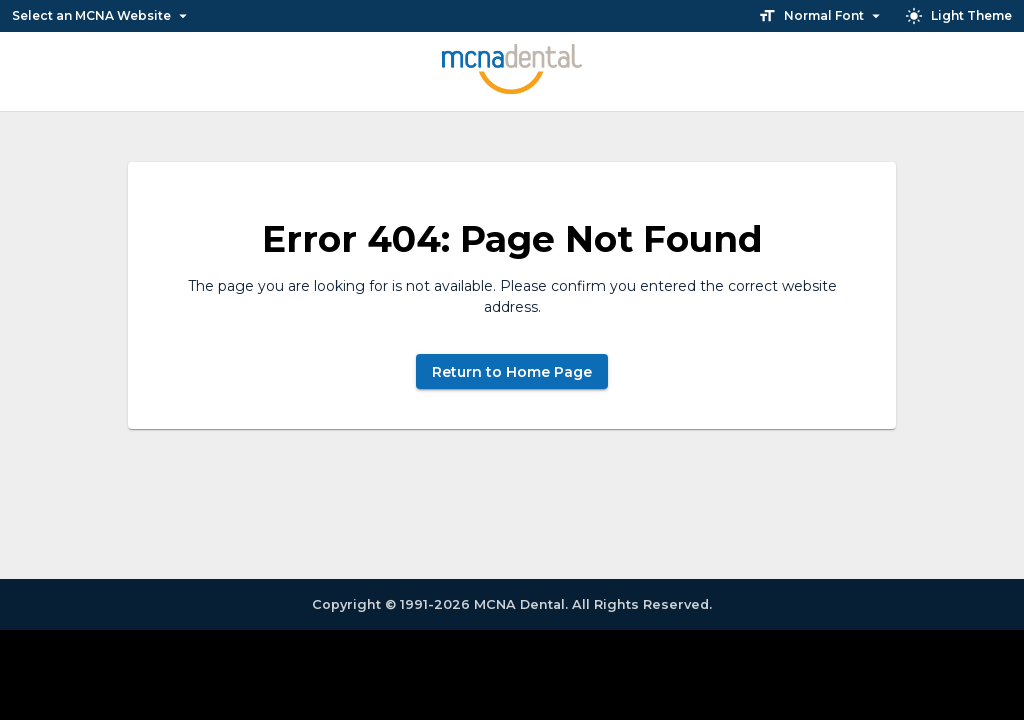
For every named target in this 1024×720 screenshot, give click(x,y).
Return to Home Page (512, 371)
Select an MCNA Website (101, 16)
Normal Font (821, 16)
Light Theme (959, 16)
